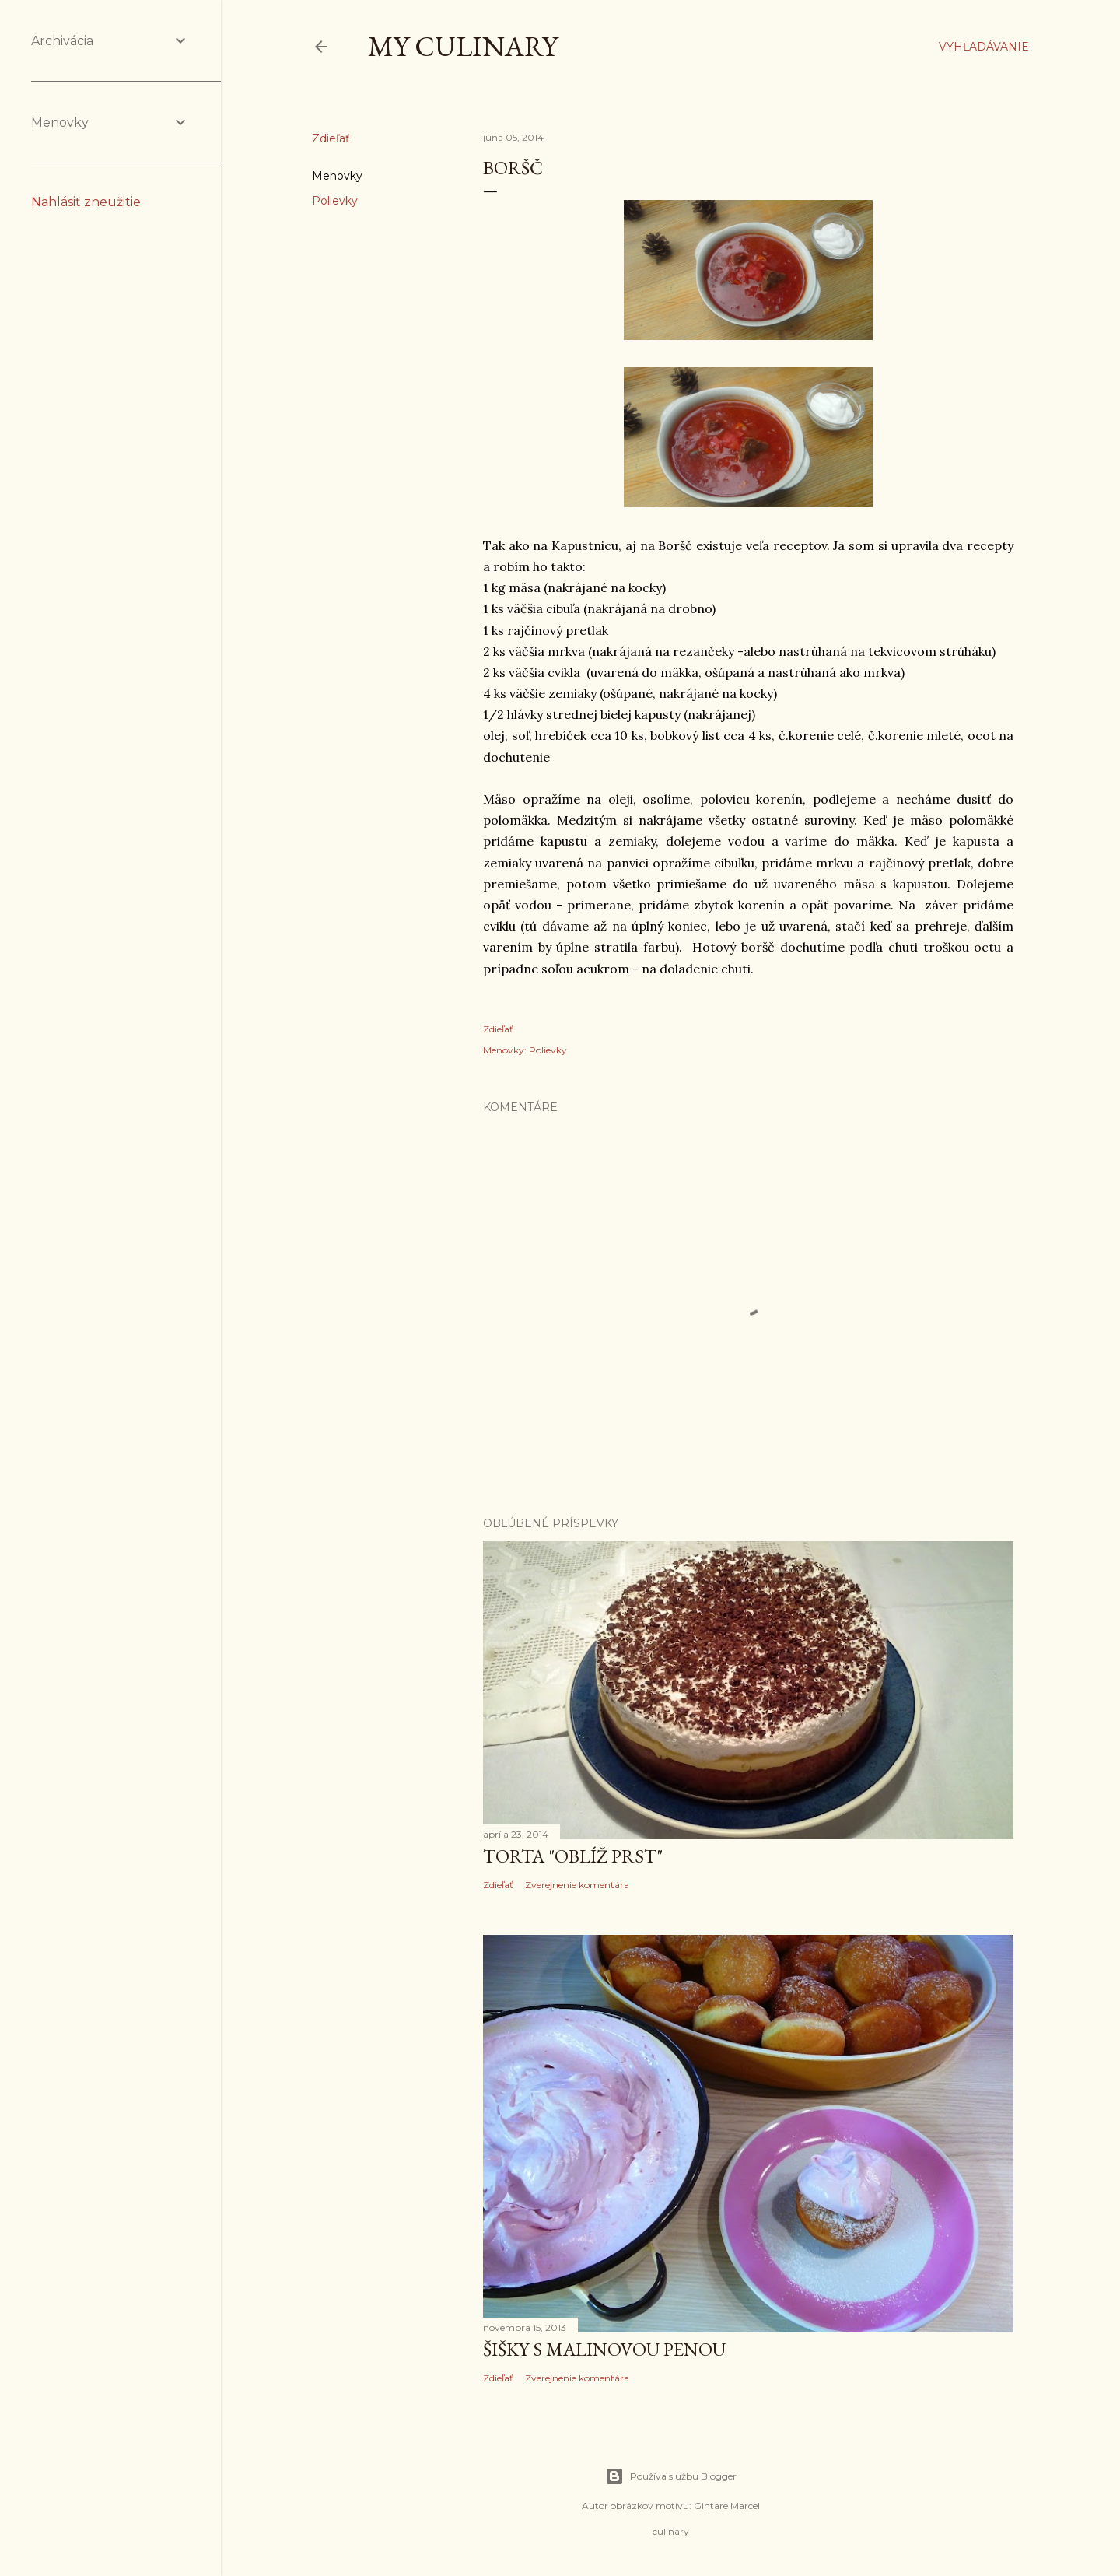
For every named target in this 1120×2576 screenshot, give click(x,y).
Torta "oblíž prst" (573, 1856)
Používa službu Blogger (671, 2476)
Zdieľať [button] (331, 138)
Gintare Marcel (727, 2505)
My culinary (463, 46)
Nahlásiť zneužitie (86, 202)
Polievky (335, 201)
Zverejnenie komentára (577, 1885)
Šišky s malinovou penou (604, 2349)
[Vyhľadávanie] (984, 46)
